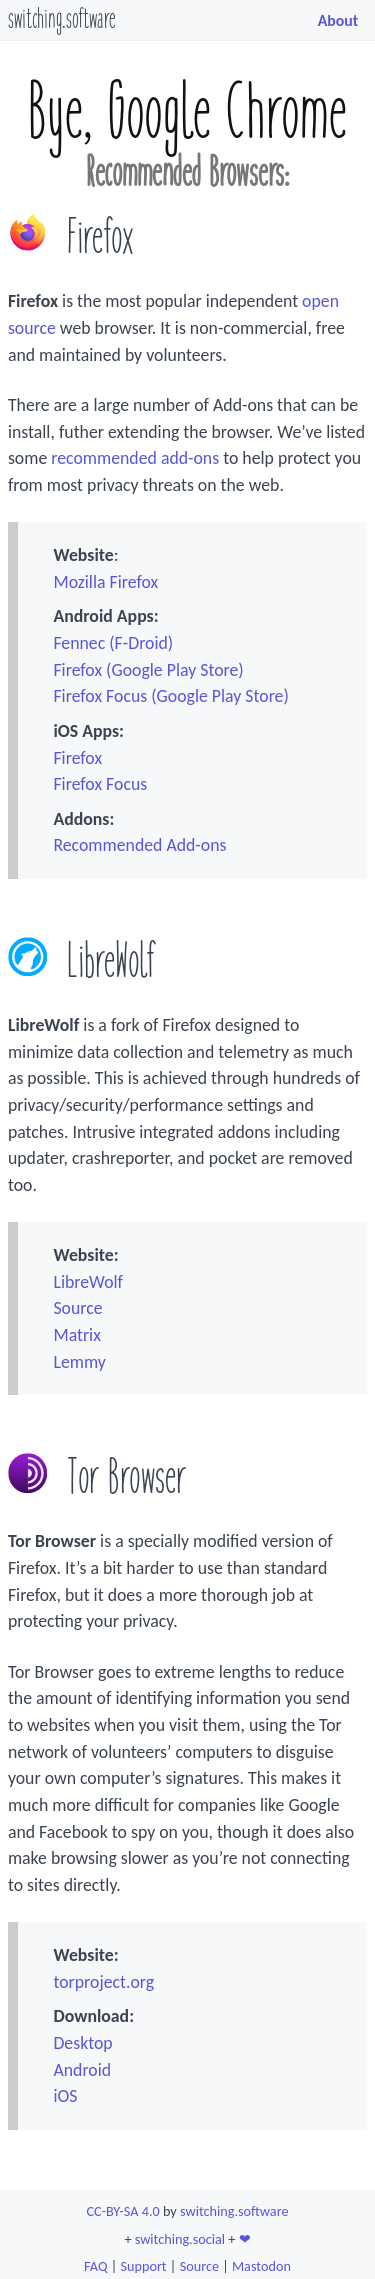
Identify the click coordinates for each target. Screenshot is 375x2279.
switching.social (180, 2239)
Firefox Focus (100, 784)
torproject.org (103, 1982)
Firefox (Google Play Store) (148, 670)
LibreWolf (88, 1282)
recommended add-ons (135, 458)
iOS (65, 2096)
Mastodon (261, 2266)
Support (143, 2266)
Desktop (82, 2043)
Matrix (76, 1335)
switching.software (62, 20)
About (338, 20)
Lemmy (79, 1362)
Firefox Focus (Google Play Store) (170, 696)
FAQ (95, 2266)
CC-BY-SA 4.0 (123, 2211)
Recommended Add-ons (139, 845)
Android (82, 2070)
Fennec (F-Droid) (113, 643)
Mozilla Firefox (105, 582)
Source (77, 1308)
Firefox (77, 758)
